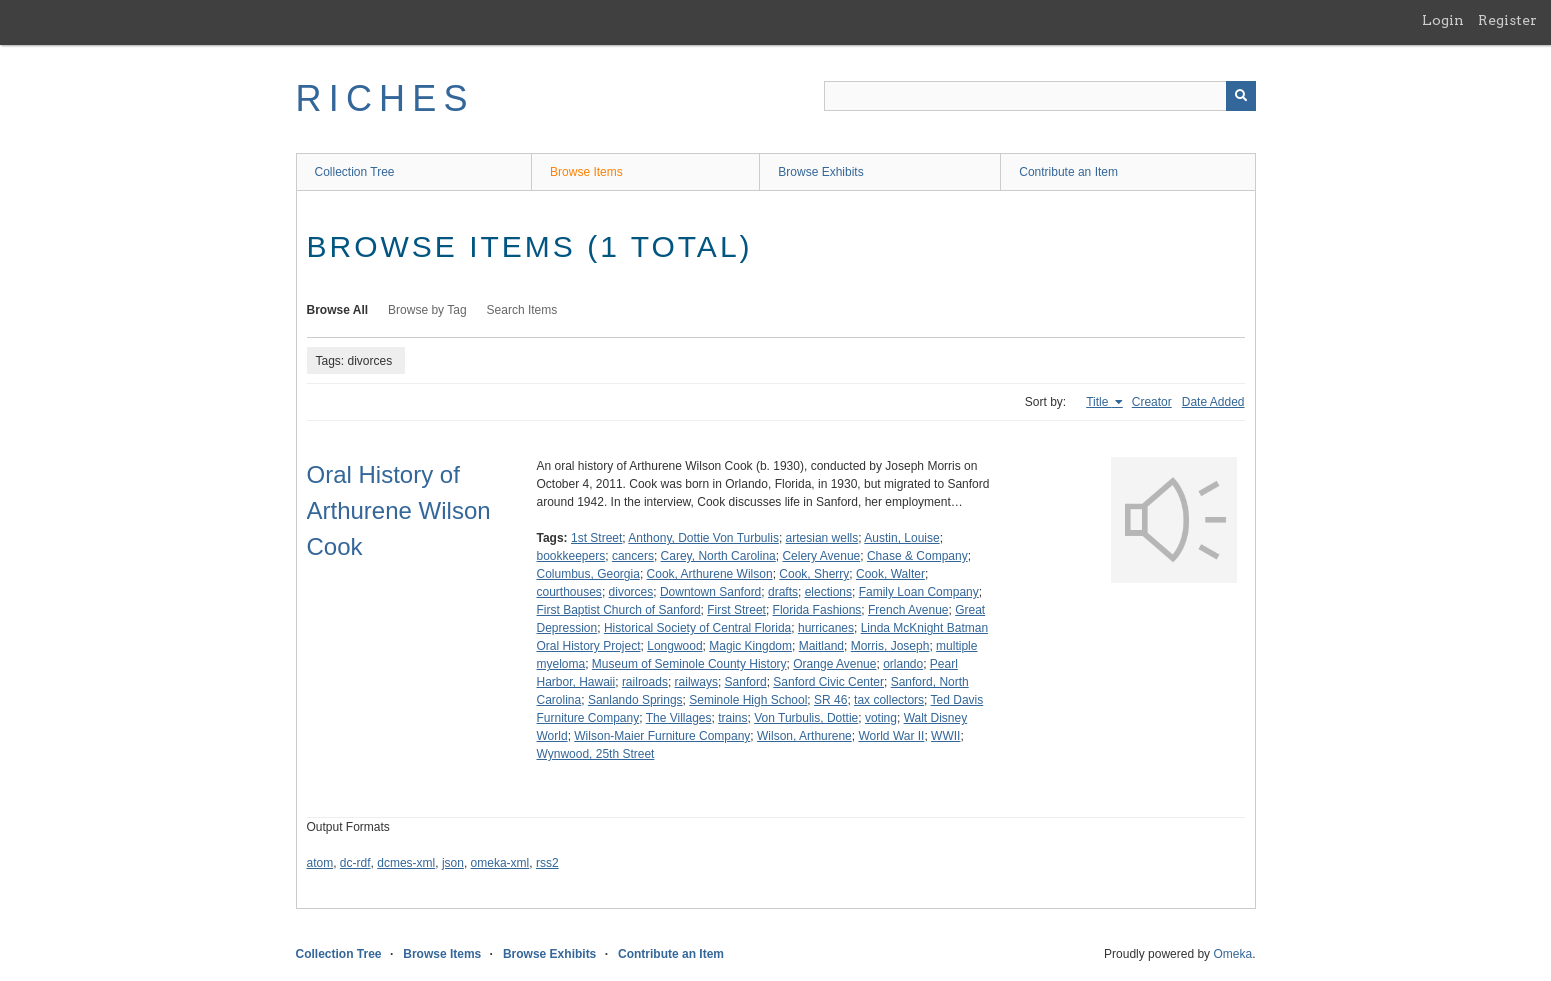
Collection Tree (355, 172)
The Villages (679, 718)
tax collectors (889, 700)
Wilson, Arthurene (804, 736)
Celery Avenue (821, 556)
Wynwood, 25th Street (596, 754)
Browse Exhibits (820, 172)
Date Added (1213, 402)
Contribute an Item (1068, 172)
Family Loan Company (919, 592)
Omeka (1232, 954)
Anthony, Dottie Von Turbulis (703, 538)
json (453, 863)
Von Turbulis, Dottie (806, 718)
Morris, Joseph (890, 646)
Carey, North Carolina (718, 556)
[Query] (1040, 96)
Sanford (746, 682)
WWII (945, 736)
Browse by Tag (427, 310)
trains (732, 718)
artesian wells (822, 538)
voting (881, 718)
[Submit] (1241, 96)
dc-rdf (355, 863)
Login (1443, 20)
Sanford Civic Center (828, 682)
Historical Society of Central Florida (697, 628)
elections (828, 592)
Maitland (821, 646)
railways (696, 682)
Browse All (338, 310)
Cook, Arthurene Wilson (710, 574)
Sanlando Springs (635, 700)
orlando (903, 664)
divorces (631, 592)
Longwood (674, 646)
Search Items (522, 310)
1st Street (596, 538)
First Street (736, 610)
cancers (633, 556)
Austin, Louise (901, 538)
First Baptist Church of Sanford (619, 610)
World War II (891, 736)
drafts (783, 592)
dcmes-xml (406, 863)
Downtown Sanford (710, 592)
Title (1099, 402)
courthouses (569, 592)
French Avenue (908, 610)
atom (320, 863)
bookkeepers (571, 556)
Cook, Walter (890, 574)
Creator (1152, 402)
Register (1507, 20)
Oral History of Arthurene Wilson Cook (399, 510)
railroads (645, 682)
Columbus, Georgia (588, 574)
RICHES (385, 98)
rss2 (547, 863)
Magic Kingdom (750, 646)
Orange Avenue (834, 664)
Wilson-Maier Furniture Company (662, 736)
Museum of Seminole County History (689, 664)
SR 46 (830, 700)
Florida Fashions (817, 610)
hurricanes (826, 628)
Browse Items (586, 172)
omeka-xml (500, 863)
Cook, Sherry (814, 574)
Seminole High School (748, 700)
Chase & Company (917, 556)
